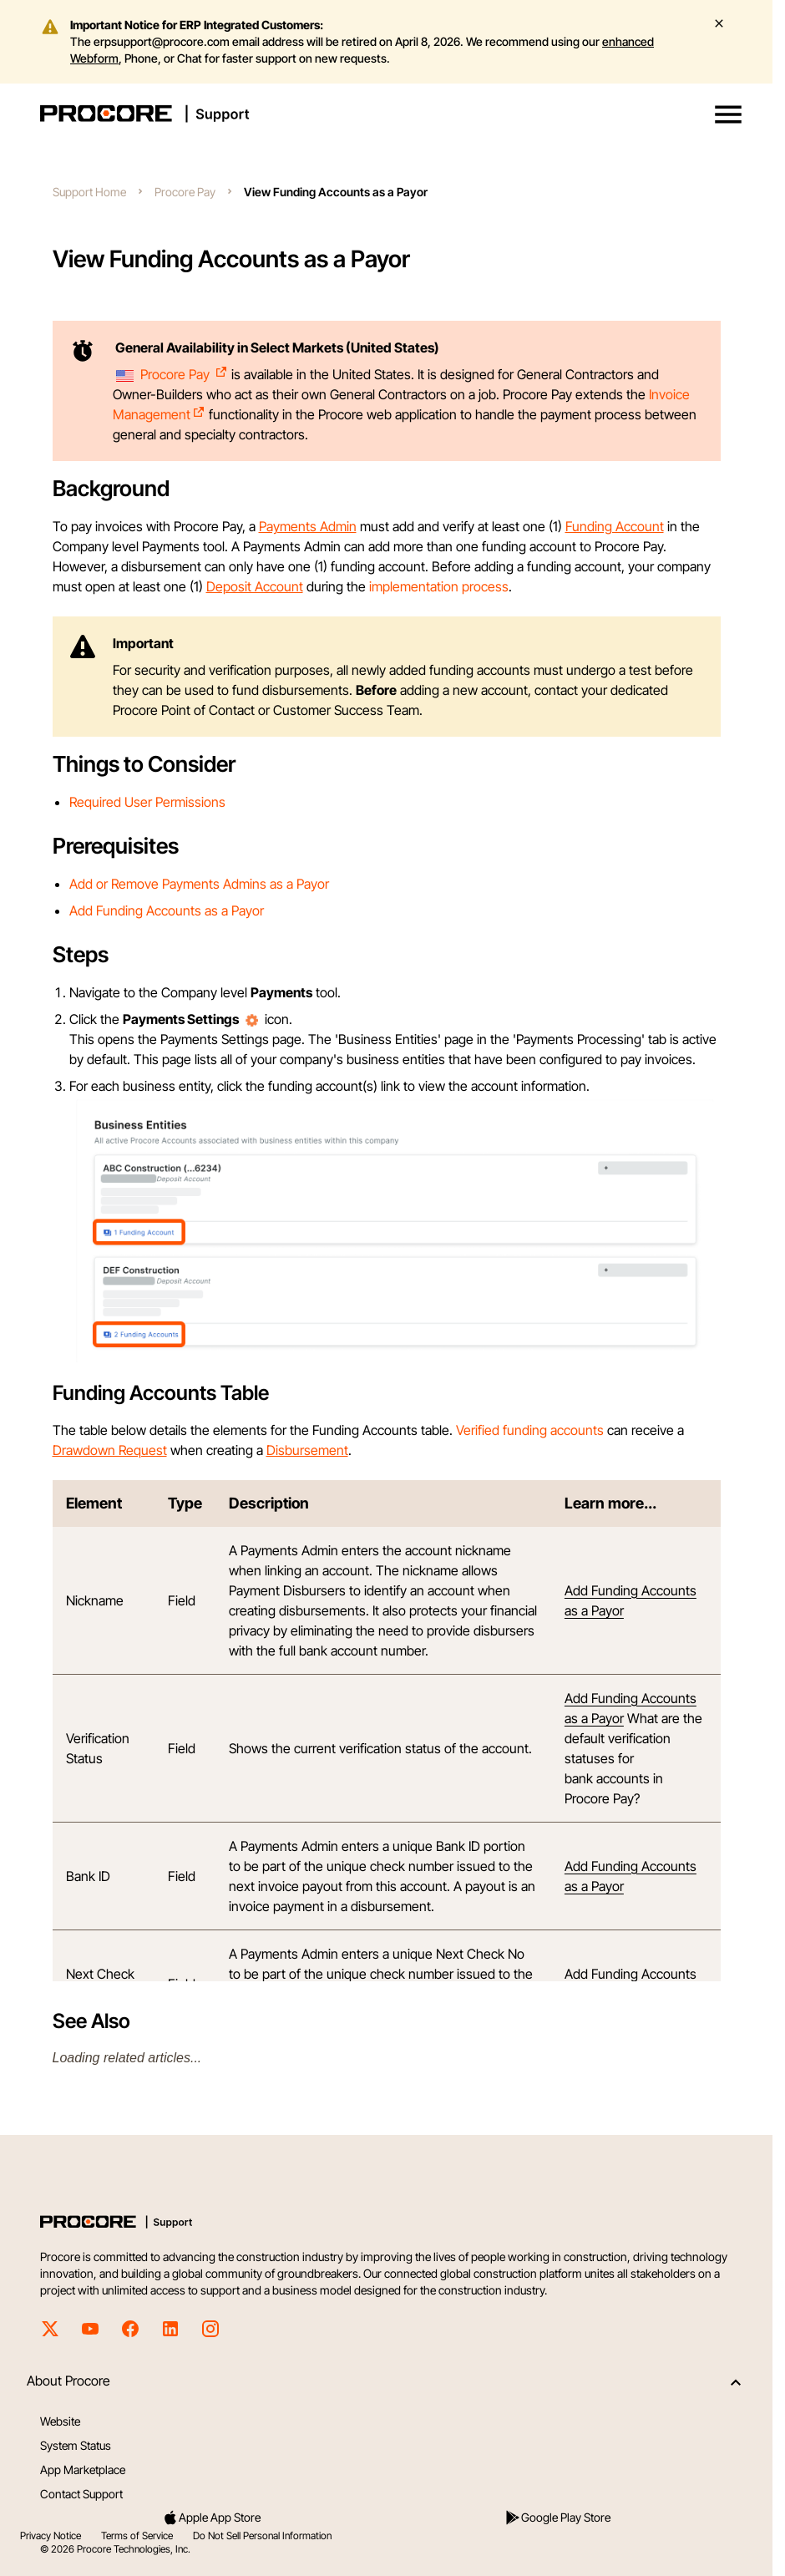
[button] (728, 114)
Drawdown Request (110, 1450)
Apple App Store (211, 2517)
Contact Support (81, 2494)
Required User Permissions (147, 802)
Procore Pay (184, 192)
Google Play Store (557, 2517)
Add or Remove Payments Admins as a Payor (199, 883)
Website (60, 2421)
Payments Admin (308, 526)
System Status (75, 2445)
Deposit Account (254, 586)
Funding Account (614, 526)
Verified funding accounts (530, 1430)
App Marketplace (82, 2469)
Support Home (89, 192)
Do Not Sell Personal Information (262, 2535)
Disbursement (307, 1450)
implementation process (439, 586)
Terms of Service (137, 2535)
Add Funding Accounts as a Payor (166, 910)
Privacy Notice (50, 2535)
